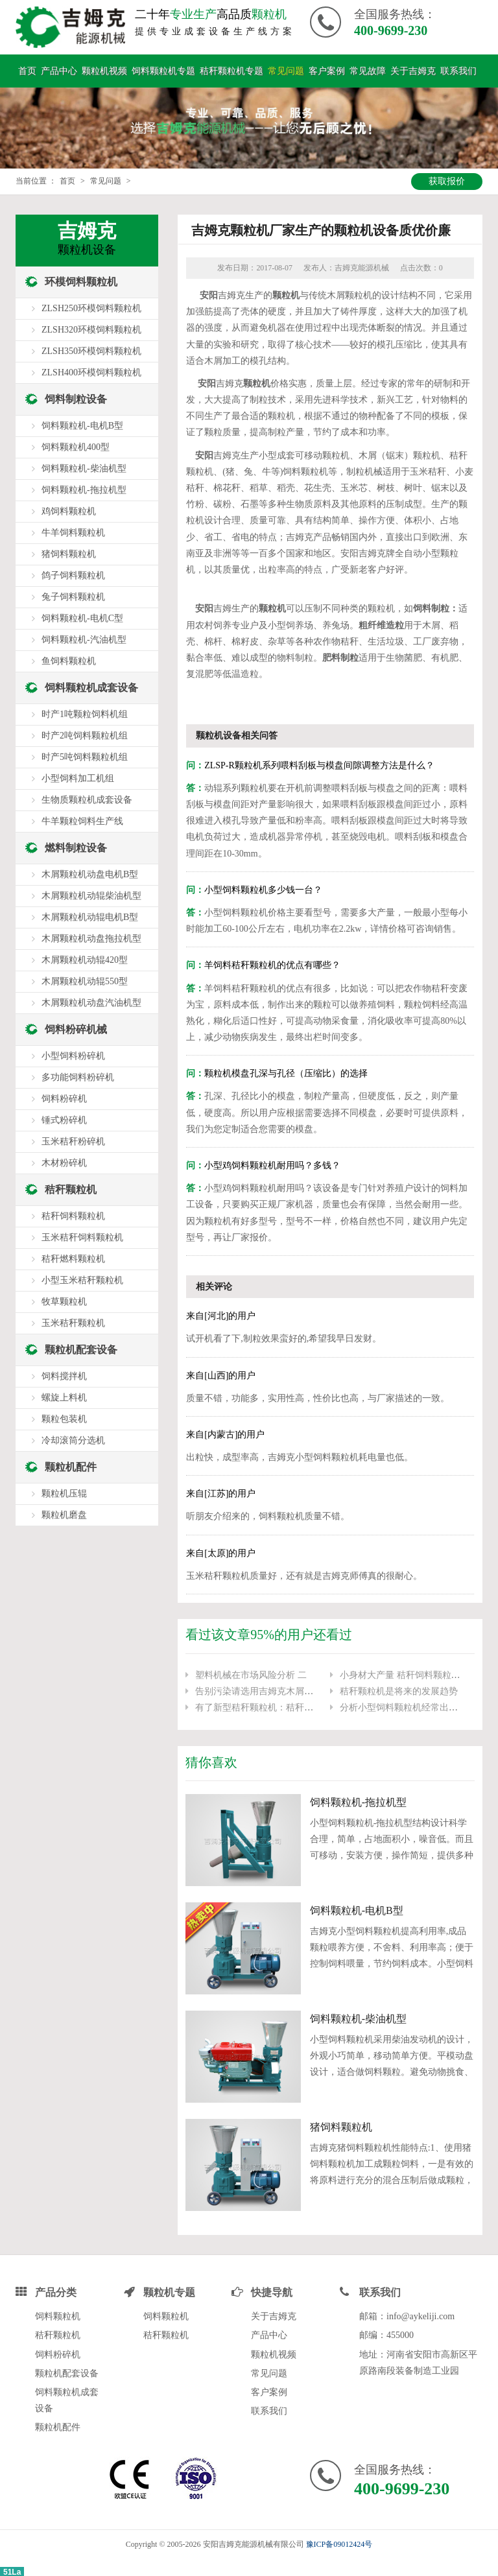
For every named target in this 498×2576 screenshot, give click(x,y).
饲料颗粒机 (57, 2313)
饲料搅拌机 (64, 1372)
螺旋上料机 (64, 1394)
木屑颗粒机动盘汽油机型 (91, 999)
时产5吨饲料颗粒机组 (85, 753)
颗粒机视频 (104, 67)
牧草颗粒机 (64, 1298)
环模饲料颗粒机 (81, 277)
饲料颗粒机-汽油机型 (84, 636)
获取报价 (447, 177)
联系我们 (458, 67)
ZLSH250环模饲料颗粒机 (91, 304)
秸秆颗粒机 (71, 1185)
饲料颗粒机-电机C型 (82, 614)
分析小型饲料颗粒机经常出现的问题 (412, 1704)
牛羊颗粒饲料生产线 (82, 817)
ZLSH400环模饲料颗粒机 (91, 368)
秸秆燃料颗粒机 (73, 1255)
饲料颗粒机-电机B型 (356, 1906)
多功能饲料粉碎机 (78, 1073)
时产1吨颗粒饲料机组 (85, 710)
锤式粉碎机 (64, 1116)
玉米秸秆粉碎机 (73, 1137)
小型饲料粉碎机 (73, 1052)
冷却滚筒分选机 (73, 1436)
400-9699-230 (390, 30)
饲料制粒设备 (76, 395)
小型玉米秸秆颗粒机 (82, 1276)
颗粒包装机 (64, 1415)
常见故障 (368, 67)
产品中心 (59, 67)
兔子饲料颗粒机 (73, 593)
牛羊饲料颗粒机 (73, 529)
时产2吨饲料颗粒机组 (85, 732)
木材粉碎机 (64, 1159)
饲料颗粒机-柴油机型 (358, 2014)
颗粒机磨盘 (64, 1511)
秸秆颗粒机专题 (231, 67)
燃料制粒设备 (76, 843)
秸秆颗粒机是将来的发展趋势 (399, 1687)
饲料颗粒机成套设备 (91, 683)
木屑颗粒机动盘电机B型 (90, 870)
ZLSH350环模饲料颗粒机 (91, 347)
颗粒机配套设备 (81, 1345)
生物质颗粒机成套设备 (87, 796)
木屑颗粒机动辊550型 (85, 977)
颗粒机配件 (71, 1463)
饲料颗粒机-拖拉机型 (358, 1798)
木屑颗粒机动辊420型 (85, 956)
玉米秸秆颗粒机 (73, 1319)
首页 (27, 67)
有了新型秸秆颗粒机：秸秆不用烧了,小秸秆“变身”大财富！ (314, 1704)
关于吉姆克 (413, 67)
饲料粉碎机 (64, 1095)
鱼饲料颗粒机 (69, 657)
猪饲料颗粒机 (341, 2123)
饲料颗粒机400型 (76, 443)
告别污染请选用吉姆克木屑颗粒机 (263, 1687)
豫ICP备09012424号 (339, 2541)
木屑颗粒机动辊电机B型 (90, 913)
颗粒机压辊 (64, 1490)
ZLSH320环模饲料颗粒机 (91, 326)
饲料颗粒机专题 (163, 67)
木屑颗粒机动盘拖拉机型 (91, 934)
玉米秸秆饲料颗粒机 (82, 1233)
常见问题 (286, 67)
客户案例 (327, 67)
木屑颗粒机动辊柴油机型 (91, 892)
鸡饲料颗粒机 (69, 507)
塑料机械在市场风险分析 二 (251, 1671)
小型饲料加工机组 (78, 774)
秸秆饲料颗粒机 (73, 1212)
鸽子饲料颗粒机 (73, 571)
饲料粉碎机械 (76, 1025)
